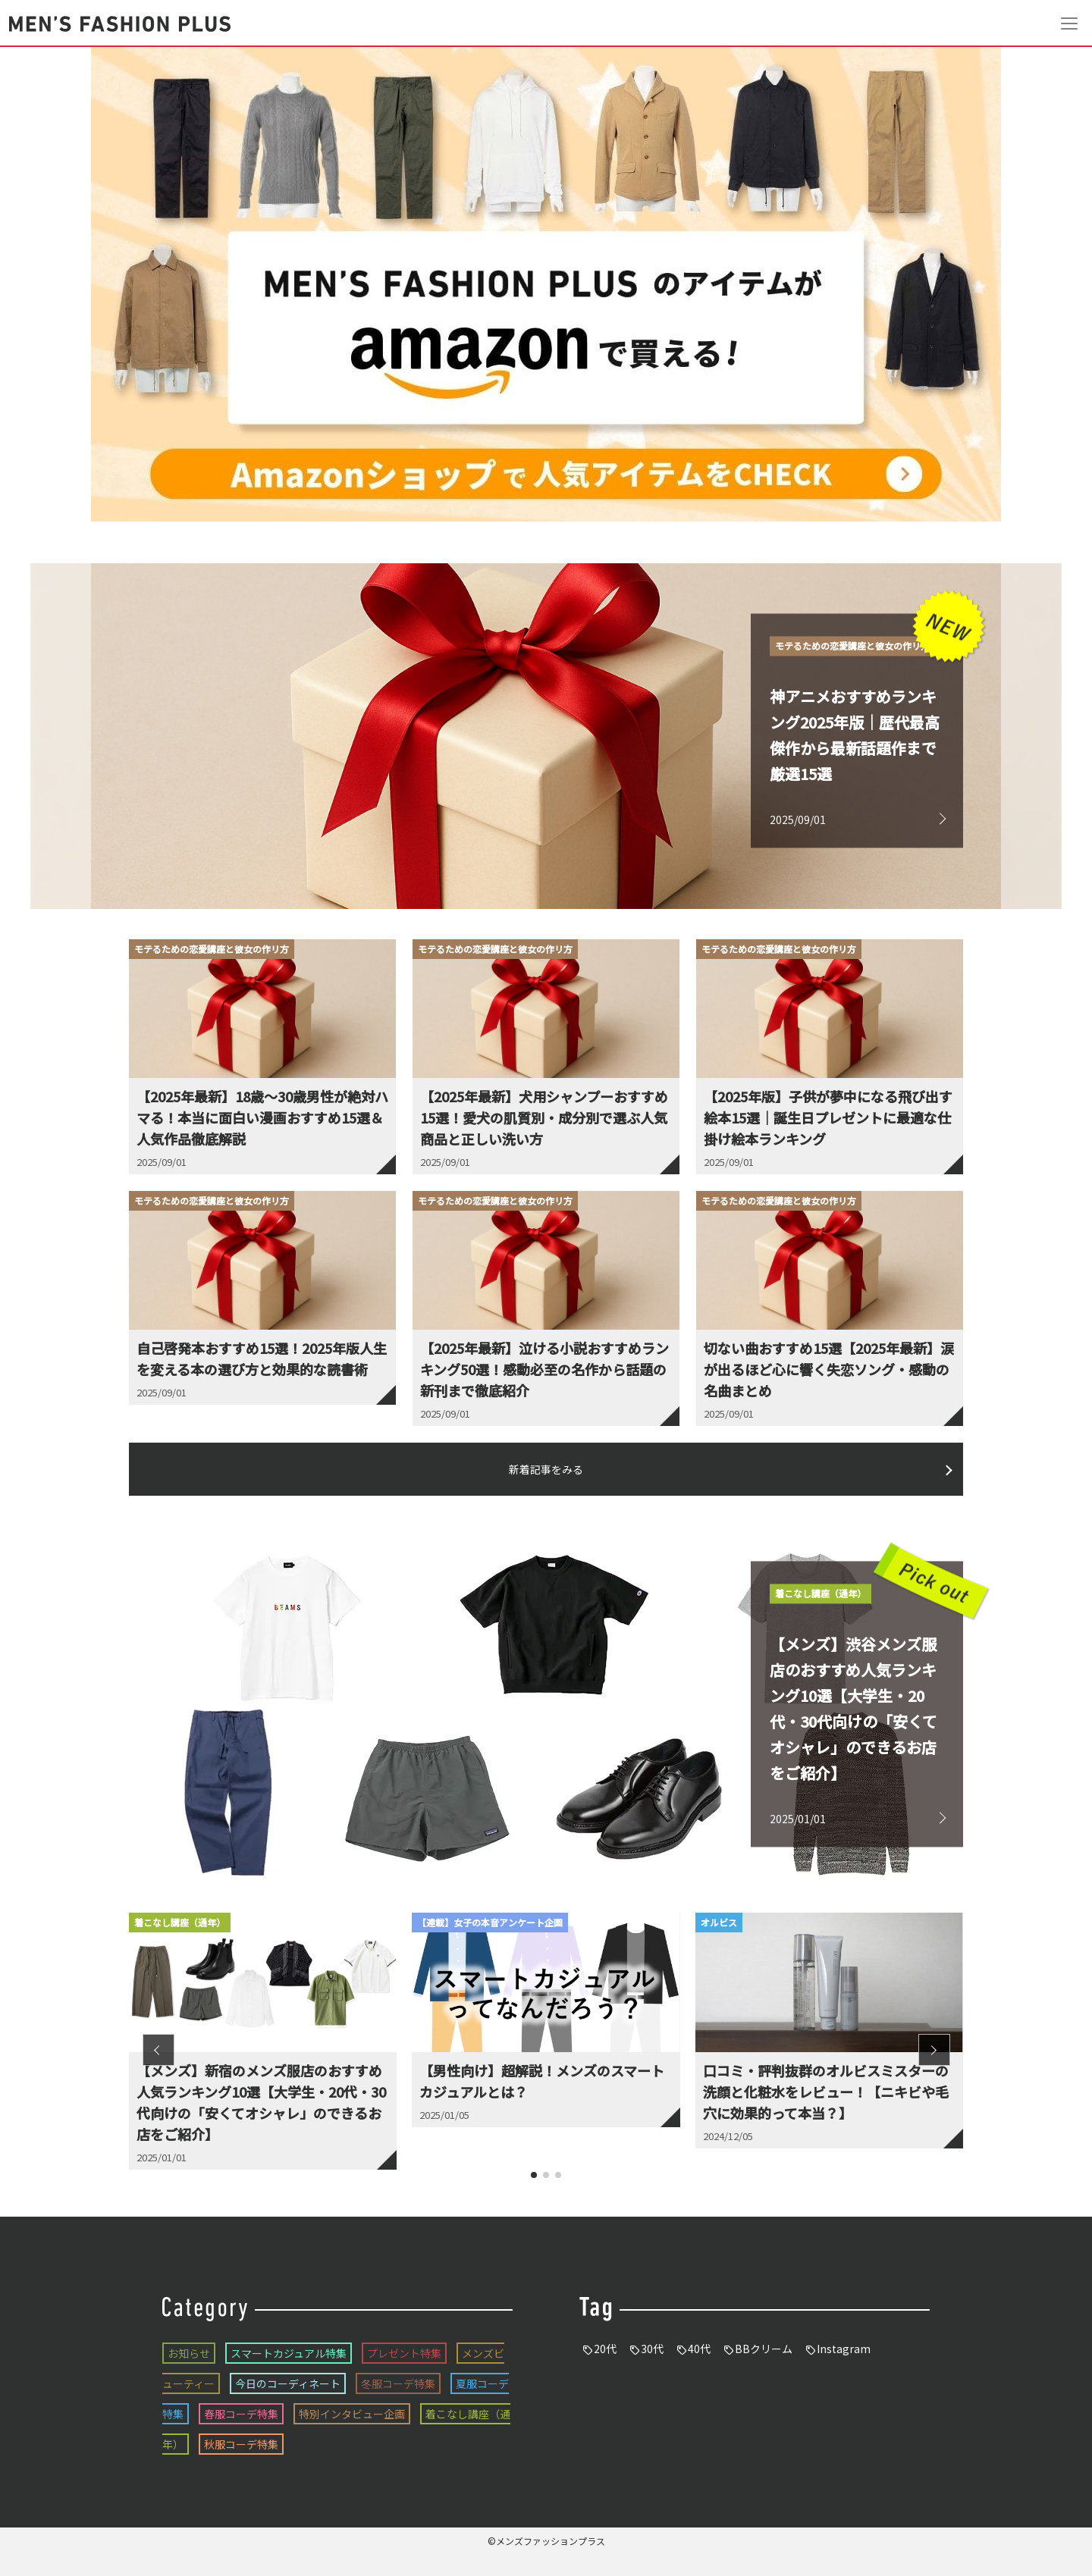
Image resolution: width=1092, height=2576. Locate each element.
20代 (605, 2348)
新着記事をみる (546, 1469)
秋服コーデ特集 (241, 2444)
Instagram (844, 2348)
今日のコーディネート (287, 2383)
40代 (699, 2348)
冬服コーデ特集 (398, 2383)
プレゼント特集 (404, 2353)
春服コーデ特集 (241, 2413)
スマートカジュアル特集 (289, 2353)
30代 (652, 2348)
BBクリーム (763, 2348)
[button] (158, 2050)
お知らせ (189, 2353)
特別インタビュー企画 (352, 2413)
